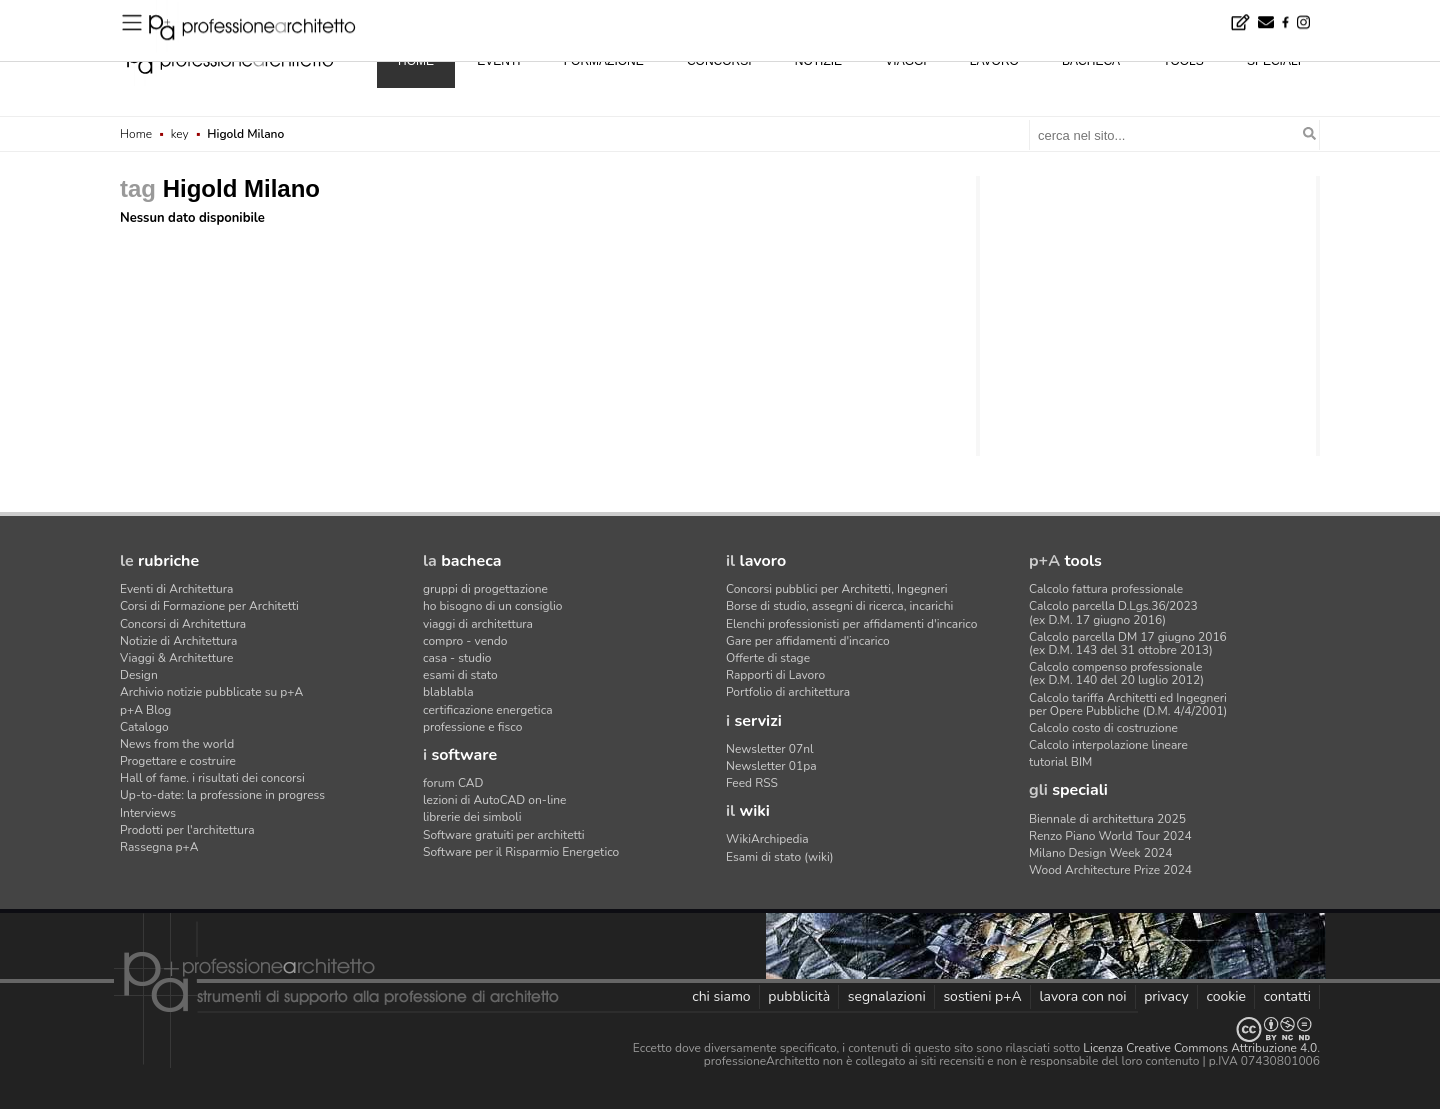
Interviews (148, 813)
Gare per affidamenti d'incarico (808, 641)
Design (139, 675)
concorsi (719, 61)
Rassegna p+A (159, 847)
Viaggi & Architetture (176, 658)
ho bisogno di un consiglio (492, 606)
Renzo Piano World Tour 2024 (1110, 836)
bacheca (1091, 61)
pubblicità (799, 996)
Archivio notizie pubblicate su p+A (211, 692)
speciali (1274, 61)
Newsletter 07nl (770, 749)
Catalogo (144, 727)
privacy (1166, 996)
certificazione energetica (488, 710)
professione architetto (230, 59)
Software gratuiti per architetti (504, 835)
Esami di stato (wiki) (780, 857)
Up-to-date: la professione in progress (222, 795)
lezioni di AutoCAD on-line (494, 800)
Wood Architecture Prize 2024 (1110, 870)
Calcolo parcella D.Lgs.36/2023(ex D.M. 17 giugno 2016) (1113, 612)
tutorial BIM (1060, 762)
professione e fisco (472, 727)
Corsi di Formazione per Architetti (209, 606)
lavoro (994, 61)
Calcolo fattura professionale (1106, 589)
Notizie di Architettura (178, 641)
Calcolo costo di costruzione (1103, 728)
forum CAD (453, 783)
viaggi (905, 61)
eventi (498, 61)
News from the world (177, 744)
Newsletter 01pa (771, 766)
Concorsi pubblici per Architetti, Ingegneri (837, 589)
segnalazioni (887, 996)
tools (1183, 61)
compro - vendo (465, 641)
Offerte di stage (768, 658)
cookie (1226, 996)
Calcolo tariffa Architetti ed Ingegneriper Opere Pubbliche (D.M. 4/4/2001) (1128, 704)
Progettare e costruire (178, 761)
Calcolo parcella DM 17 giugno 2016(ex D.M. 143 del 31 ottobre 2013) (1128, 643)
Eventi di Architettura (176, 589)
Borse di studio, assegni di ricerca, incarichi (839, 606)
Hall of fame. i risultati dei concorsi (212, 778)
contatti (1287, 996)
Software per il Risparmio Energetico (521, 852)
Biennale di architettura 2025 (1107, 819)
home (416, 61)
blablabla (448, 692)
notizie (818, 61)
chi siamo (721, 996)
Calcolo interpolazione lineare (1108, 745)
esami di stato (460, 675)
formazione (604, 61)
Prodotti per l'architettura (187, 830)
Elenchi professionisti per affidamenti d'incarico (851, 624)
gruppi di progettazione (485, 589)
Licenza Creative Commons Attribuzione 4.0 (1200, 1048)
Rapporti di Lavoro (775, 675)
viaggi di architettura (478, 624)
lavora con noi (1082, 996)
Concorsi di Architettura (183, 624)
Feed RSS (752, 783)
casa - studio (457, 658)
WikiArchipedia (767, 839)
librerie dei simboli (472, 817)
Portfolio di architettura (788, 692)
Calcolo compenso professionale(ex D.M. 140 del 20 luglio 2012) (1116, 673)
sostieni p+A (982, 996)
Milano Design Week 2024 (1101, 853)
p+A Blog (145, 710)
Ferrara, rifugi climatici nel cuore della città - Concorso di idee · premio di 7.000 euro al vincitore (422, 13)
